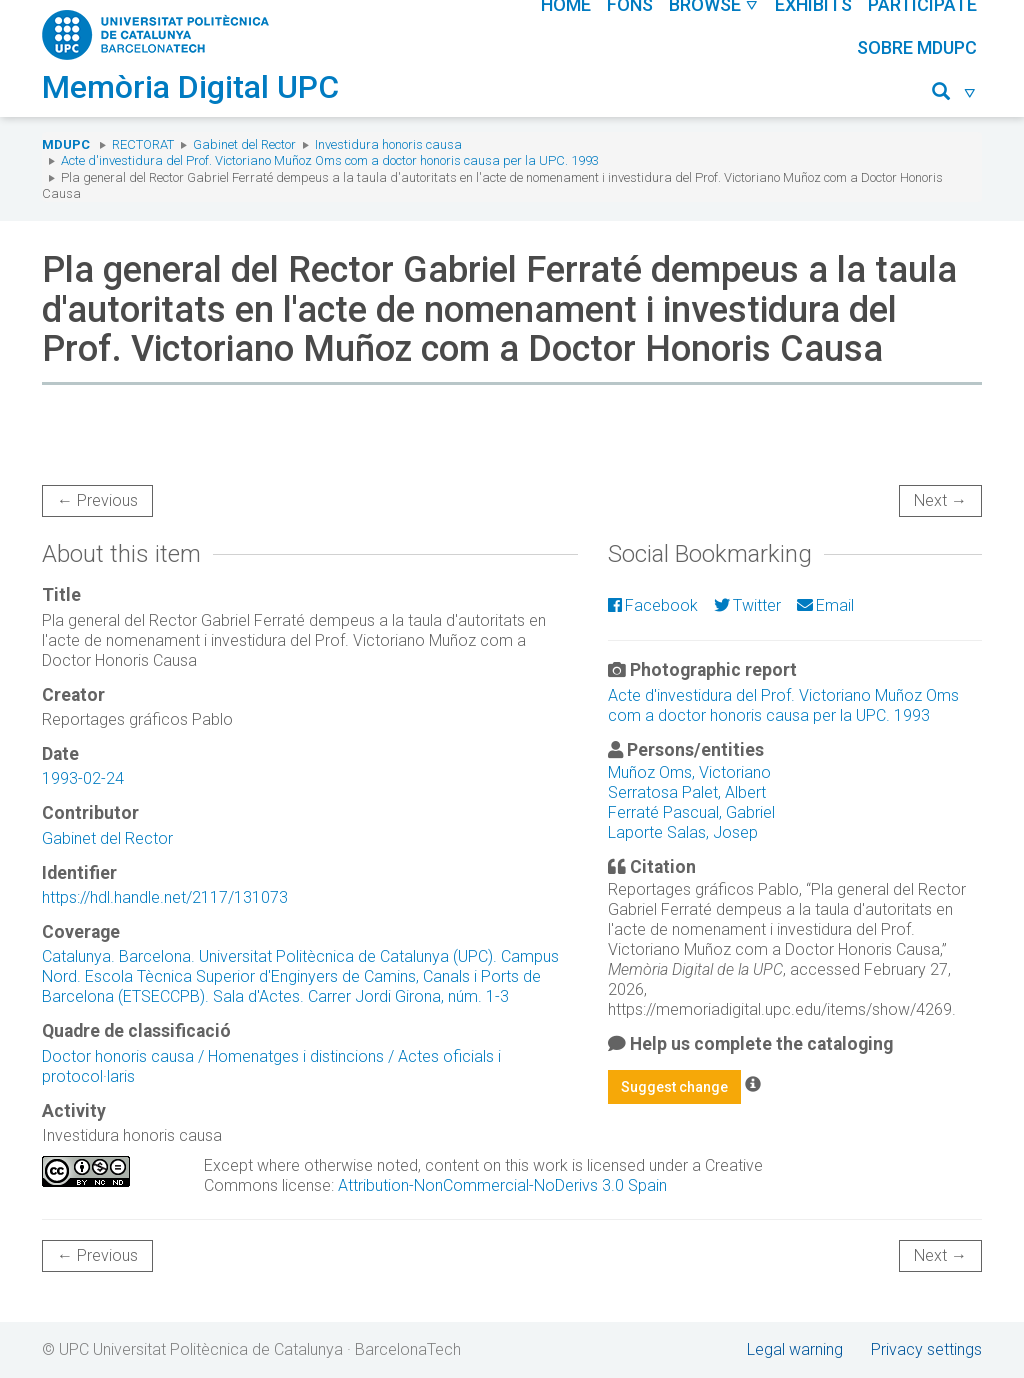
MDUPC (66, 144)
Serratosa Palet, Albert (687, 792)
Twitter (747, 605)
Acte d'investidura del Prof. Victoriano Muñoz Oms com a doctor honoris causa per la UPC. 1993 (330, 160)
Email (825, 605)
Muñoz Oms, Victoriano (689, 772)
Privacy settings (926, 1349)
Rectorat (143, 144)
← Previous (97, 500)
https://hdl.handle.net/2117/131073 (165, 897)
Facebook (653, 605)
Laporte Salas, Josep (683, 832)
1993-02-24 (83, 778)
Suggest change (674, 1087)
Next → (940, 500)
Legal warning (795, 1349)
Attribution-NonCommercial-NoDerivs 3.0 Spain (502, 1185)
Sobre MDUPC (917, 47)
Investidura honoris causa (388, 144)
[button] (954, 94)
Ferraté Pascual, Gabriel (691, 812)
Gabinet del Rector (244, 144)
